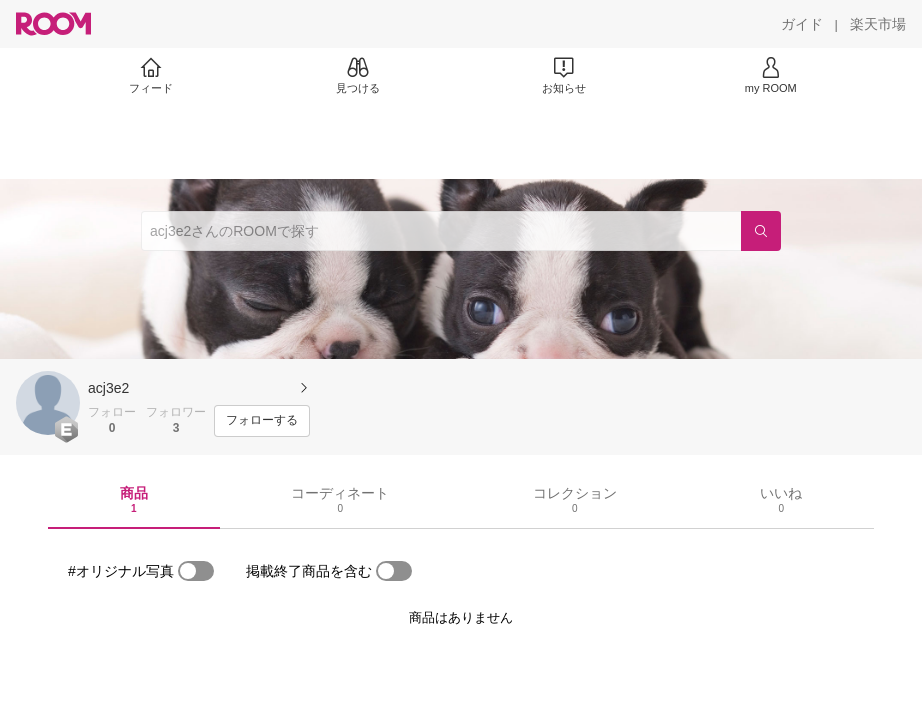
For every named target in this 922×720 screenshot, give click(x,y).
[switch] (196, 571)
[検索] (761, 231)
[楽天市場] (878, 24)
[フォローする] (262, 421)
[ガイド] (802, 24)
